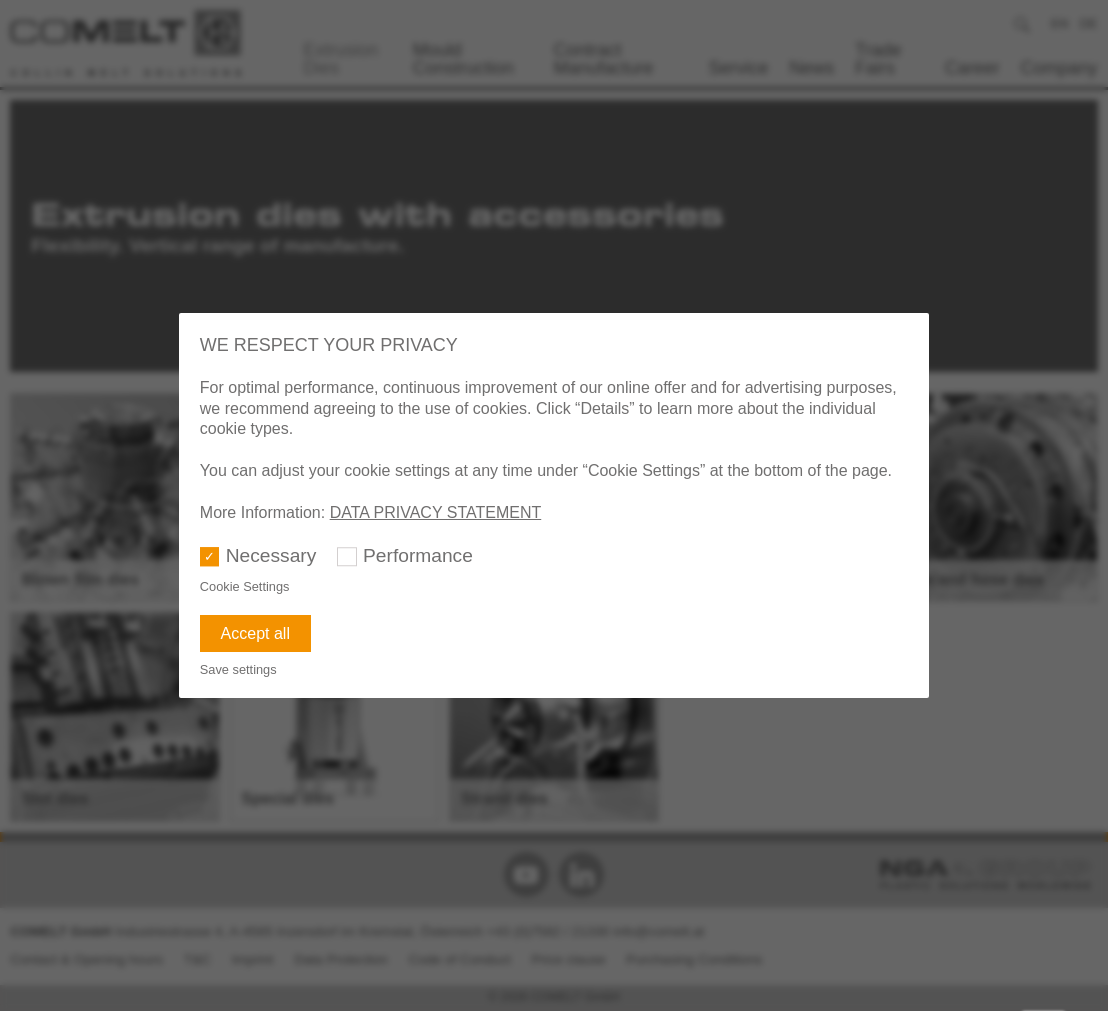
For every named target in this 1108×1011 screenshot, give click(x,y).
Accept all (255, 633)
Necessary (271, 555)
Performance (418, 555)
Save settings (238, 669)
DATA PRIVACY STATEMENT (436, 512)
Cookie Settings (245, 586)
